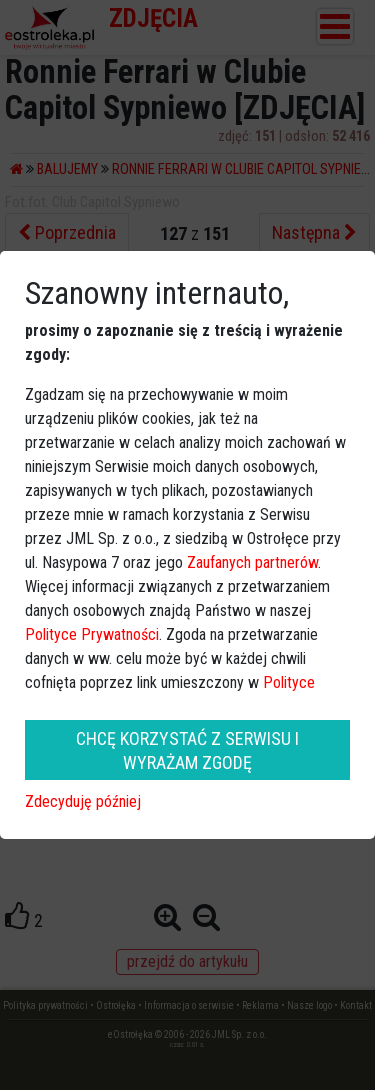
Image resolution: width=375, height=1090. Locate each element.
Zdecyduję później (83, 801)
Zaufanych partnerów (252, 562)
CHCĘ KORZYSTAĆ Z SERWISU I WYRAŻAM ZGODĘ (187, 750)
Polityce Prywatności (92, 634)
